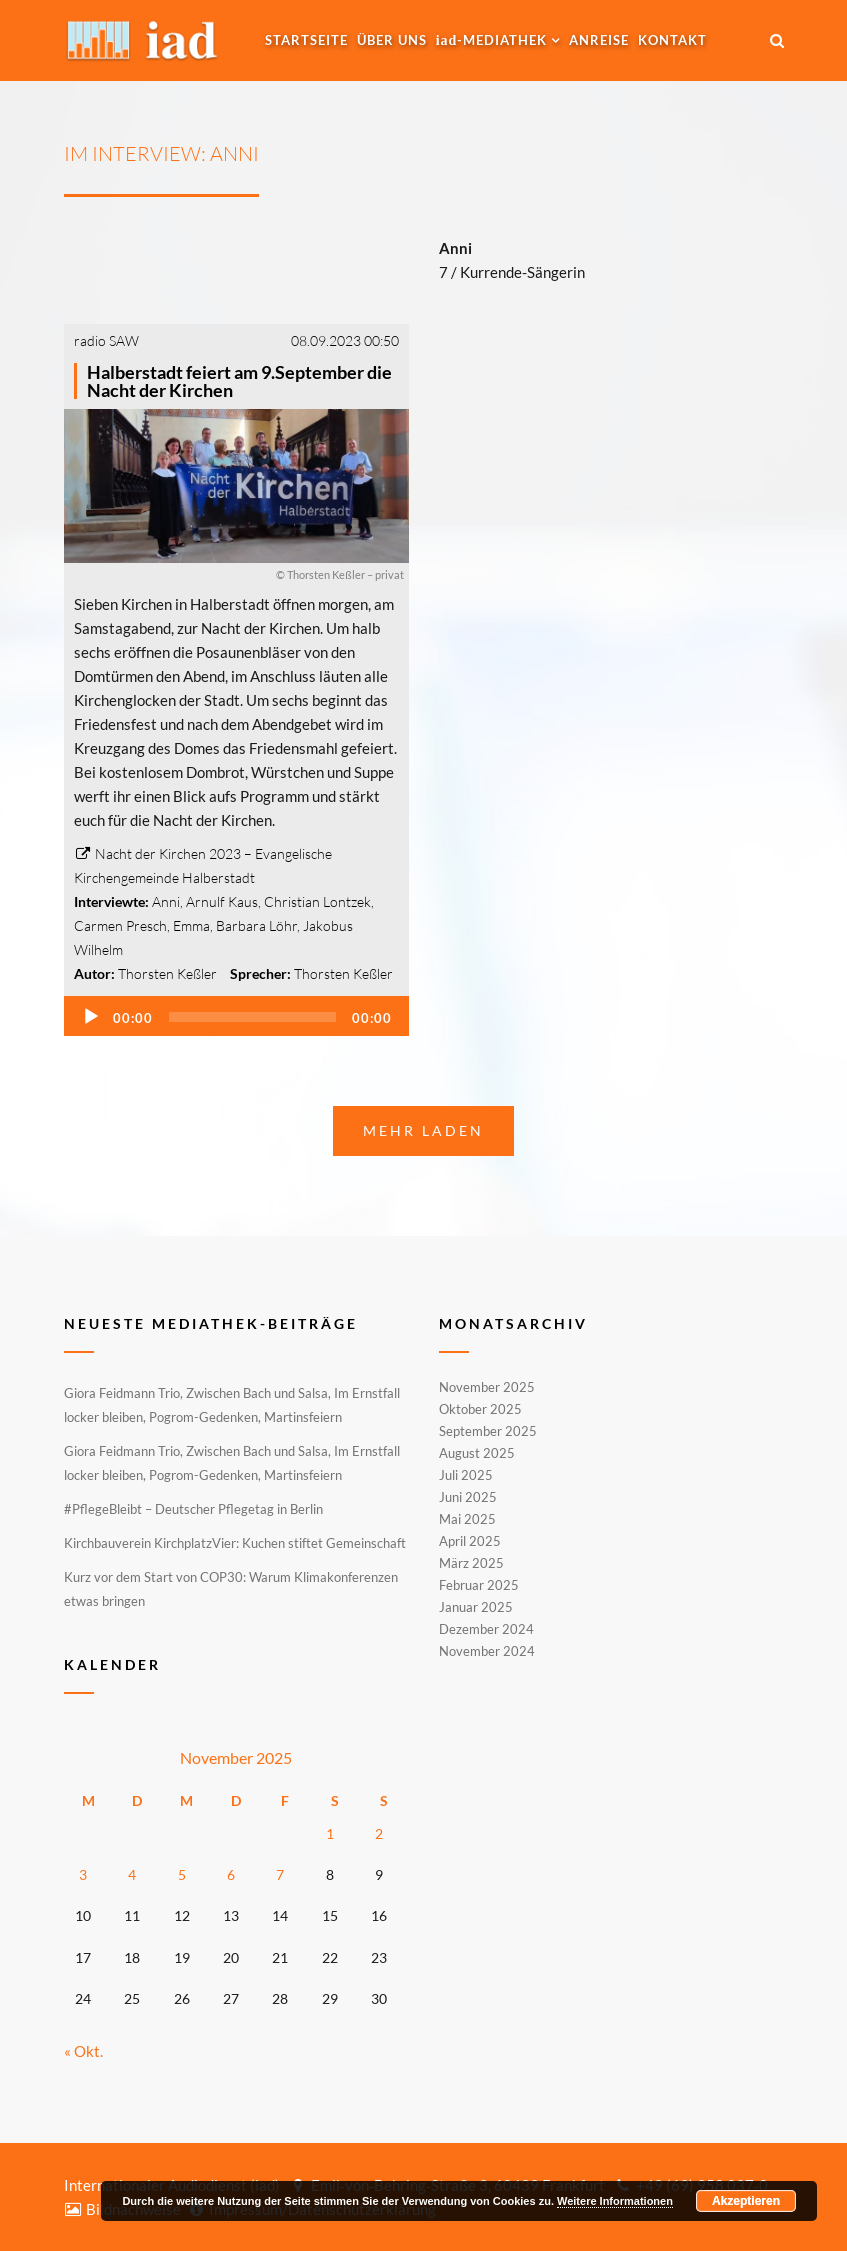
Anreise (599, 40)
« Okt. (83, 2051)
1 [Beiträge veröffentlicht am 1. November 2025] (330, 1833)
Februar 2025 (479, 1585)
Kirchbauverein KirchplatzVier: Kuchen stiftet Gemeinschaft (235, 1543)
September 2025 (488, 1431)
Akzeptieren (746, 2201)
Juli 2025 (466, 1475)
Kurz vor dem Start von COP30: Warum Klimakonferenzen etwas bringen (231, 1589)
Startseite (306, 40)
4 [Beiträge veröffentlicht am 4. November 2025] (132, 1874)
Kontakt (672, 40)
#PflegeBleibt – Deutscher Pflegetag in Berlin (193, 1509)
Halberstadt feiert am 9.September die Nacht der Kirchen (239, 381)
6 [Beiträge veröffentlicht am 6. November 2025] (231, 1874)
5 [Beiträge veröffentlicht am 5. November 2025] (182, 1874)
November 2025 (487, 1388)
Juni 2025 (468, 1497)
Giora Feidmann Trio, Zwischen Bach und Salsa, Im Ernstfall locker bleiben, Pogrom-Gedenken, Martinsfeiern (232, 1405)
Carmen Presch (120, 925)
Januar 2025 (476, 1607)
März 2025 (471, 1563)
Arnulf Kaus (222, 901)
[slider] (252, 1017)
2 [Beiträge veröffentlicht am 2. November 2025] (379, 1833)
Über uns (392, 40)
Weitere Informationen (615, 2201)
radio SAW (106, 340)
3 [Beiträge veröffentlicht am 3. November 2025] (83, 1874)
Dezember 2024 (486, 1629)
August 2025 (477, 1453)
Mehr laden (423, 1130)
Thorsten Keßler (167, 973)
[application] (236, 1016)
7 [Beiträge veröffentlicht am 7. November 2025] (280, 1874)
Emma (191, 925)
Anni (166, 901)
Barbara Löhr (256, 925)
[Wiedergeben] (91, 1017)
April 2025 (470, 1541)
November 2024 (487, 1650)
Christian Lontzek (317, 901)
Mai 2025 (467, 1519)
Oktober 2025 (480, 1409)
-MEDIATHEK (492, 40)
